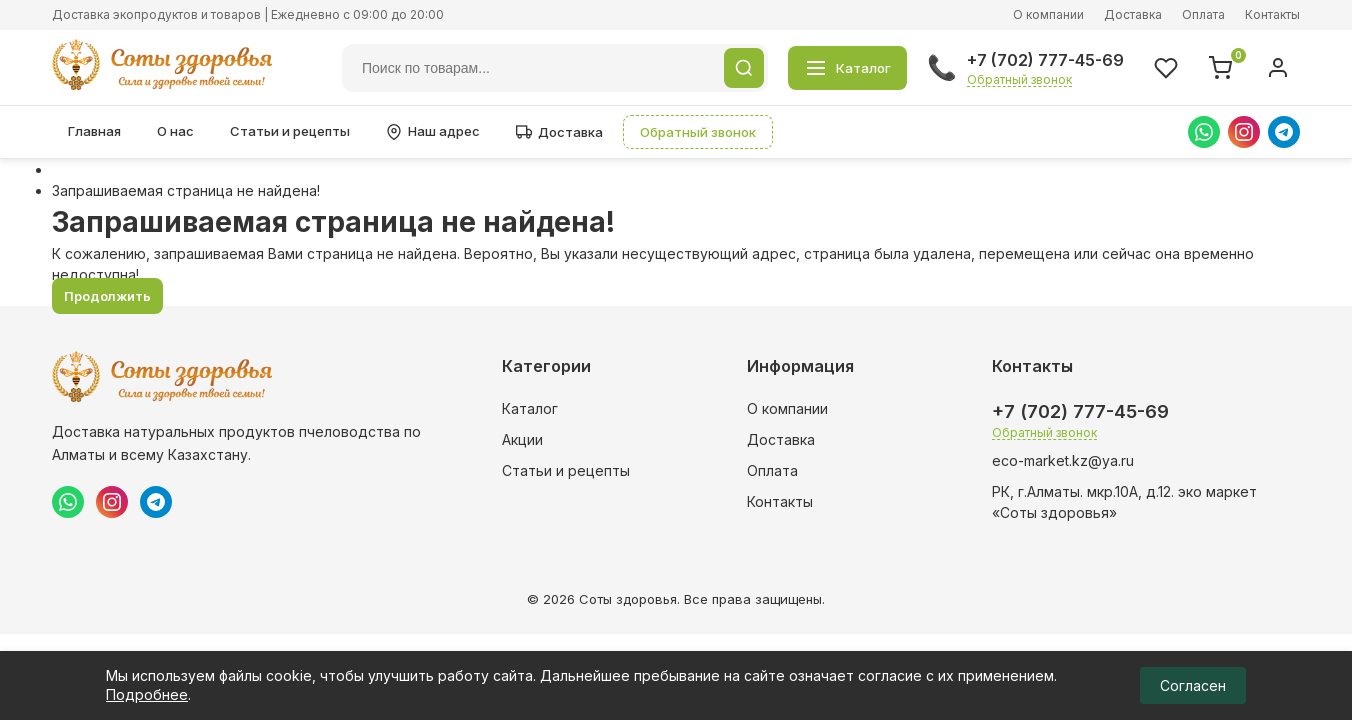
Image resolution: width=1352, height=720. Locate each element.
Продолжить (107, 296)
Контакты (1272, 14)
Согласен (1193, 685)
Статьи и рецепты (290, 131)
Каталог (530, 408)
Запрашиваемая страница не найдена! (186, 190)
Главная (94, 131)
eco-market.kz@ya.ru (1063, 460)
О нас (175, 131)
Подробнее (147, 694)
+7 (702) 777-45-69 (1045, 60)
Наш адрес (433, 131)
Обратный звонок (1019, 79)
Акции (522, 439)
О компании (1048, 14)
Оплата (1203, 14)
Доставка (1133, 14)
